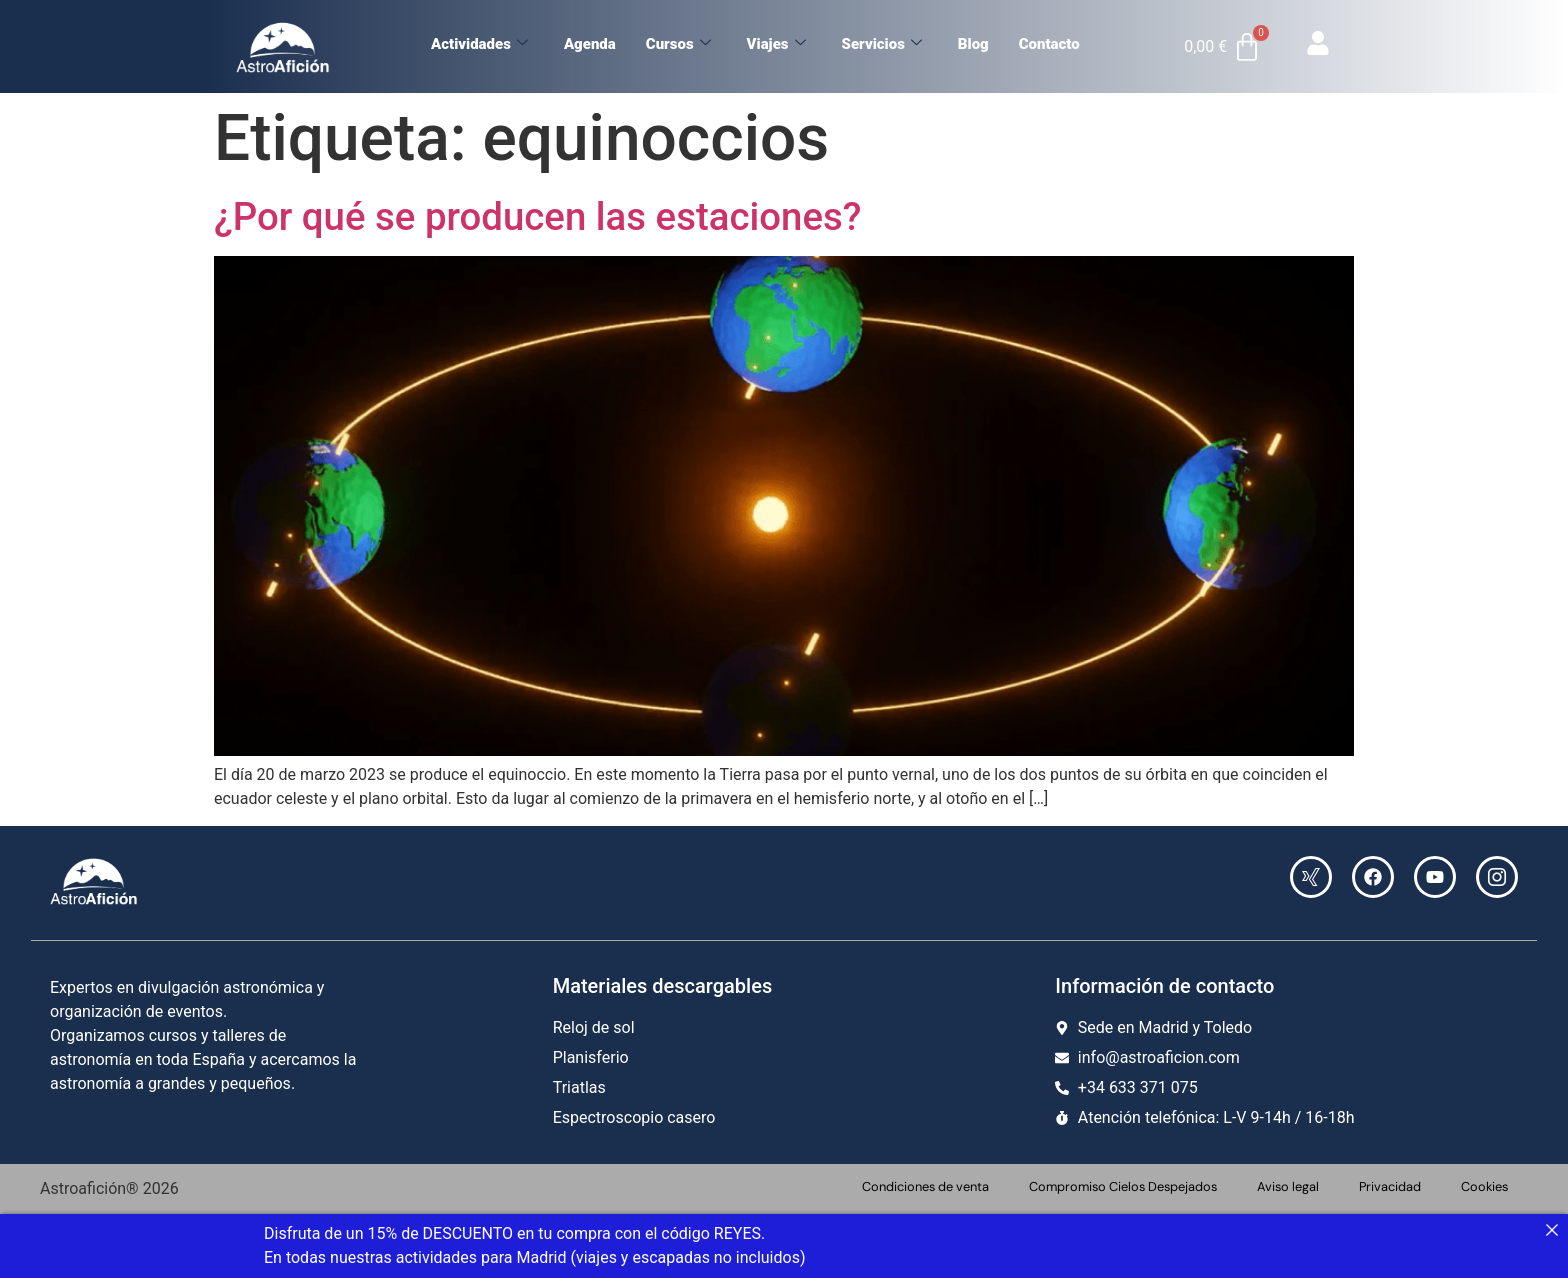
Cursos (678, 44)
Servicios (882, 44)
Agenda (590, 44)
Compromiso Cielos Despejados (1123, 1186)
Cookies (1484, 1186)
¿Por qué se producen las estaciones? (537, 216)
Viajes (776, 44)
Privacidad (1390, 1186)
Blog (973, 44)
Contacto (1049, 44)
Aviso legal (1288, 1186)
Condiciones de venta (925, 1186)
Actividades (479, 44)
